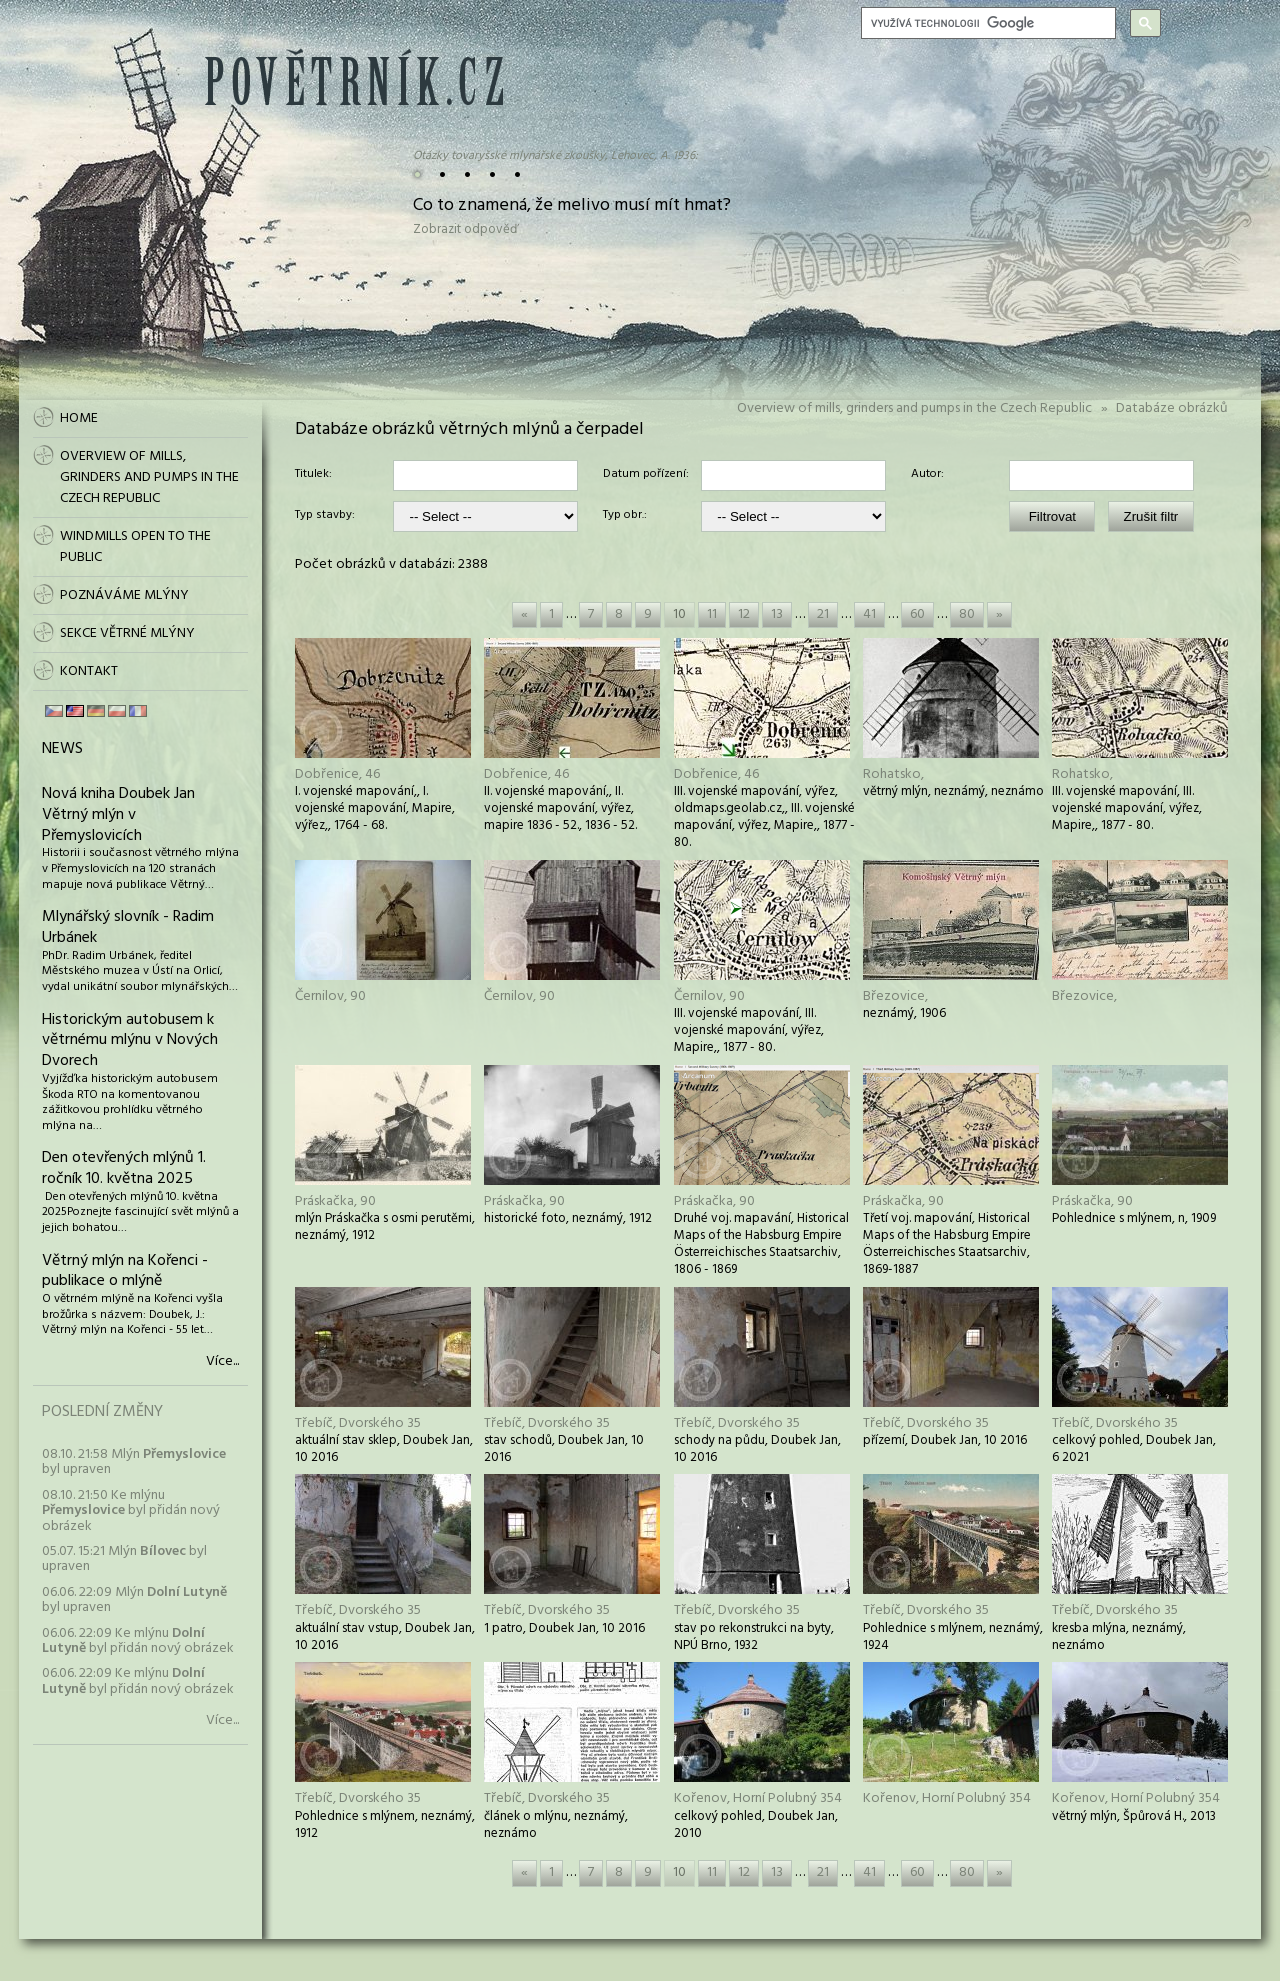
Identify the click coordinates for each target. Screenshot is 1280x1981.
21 (823, 614)
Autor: (927, 475)
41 (869, 614)
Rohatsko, (893, 774)
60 (917, 614)
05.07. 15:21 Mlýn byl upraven (124, 1559)
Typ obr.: (625, 516)
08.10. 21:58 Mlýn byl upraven (134, 1462)
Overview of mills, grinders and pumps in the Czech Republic (914, 408)
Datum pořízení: (646, 475)
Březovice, (895, 996)
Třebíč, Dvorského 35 (358, 1423)
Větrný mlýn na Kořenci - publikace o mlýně (125, 1271)
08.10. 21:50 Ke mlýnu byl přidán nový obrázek (131, 1511)
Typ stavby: (325, 516)
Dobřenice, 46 (337, 774)
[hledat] (986, 23)
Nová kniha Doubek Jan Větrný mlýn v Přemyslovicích (118, 815)
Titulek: (313, 475)
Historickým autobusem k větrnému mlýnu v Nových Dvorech (130, 1041)
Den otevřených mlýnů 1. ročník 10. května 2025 (124, 1168)
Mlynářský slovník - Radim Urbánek (128, 927)
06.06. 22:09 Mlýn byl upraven (134, 1600)
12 (744, 614)
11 (712, 614)
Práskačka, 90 (335, 1201)
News (62, 749)
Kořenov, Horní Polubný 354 (758, 1798)
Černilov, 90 (330, 996)
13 (777, 614)
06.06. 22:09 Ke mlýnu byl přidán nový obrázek (138, 1641)
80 (967, 614)
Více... (222, 1362)
